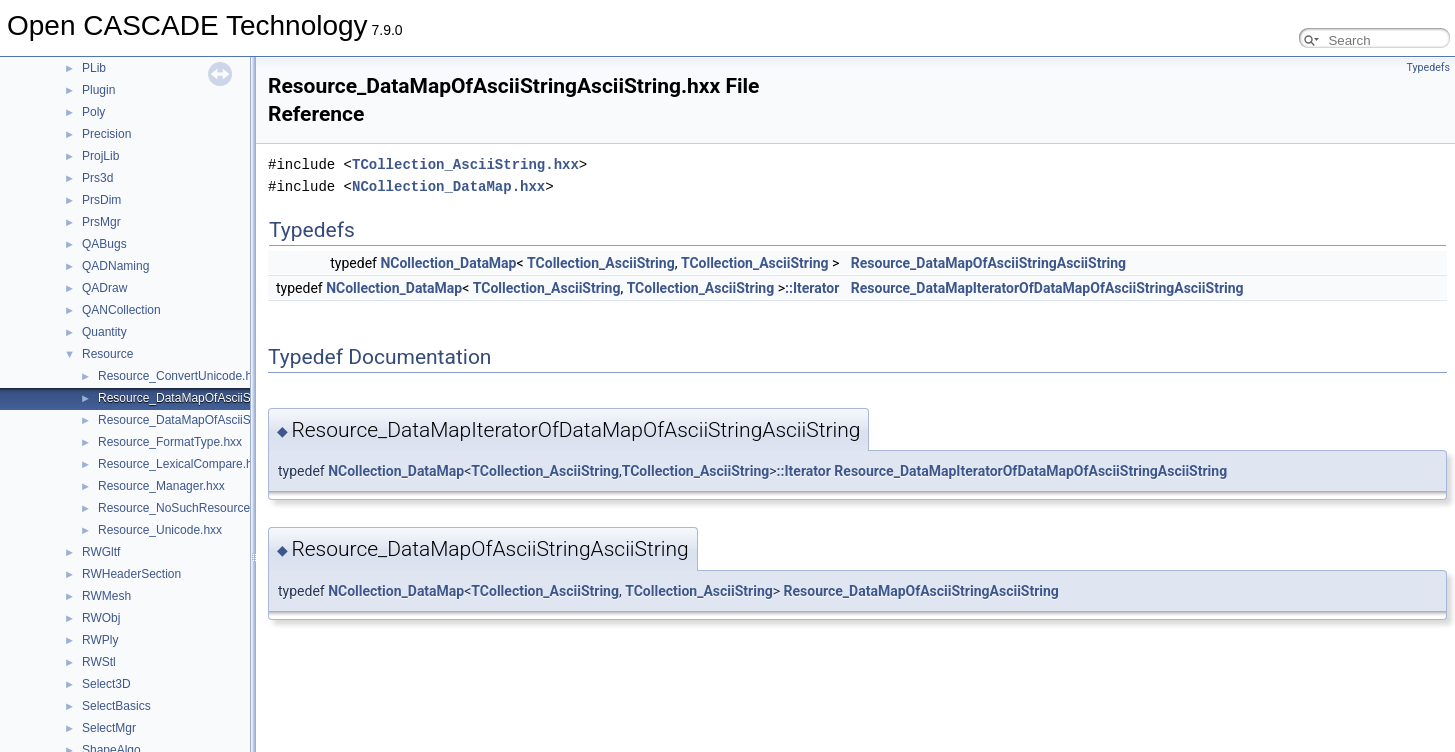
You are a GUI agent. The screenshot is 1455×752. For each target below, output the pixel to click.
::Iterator (812, 288)
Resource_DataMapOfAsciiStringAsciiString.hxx (225, 398)
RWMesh (106, 596)
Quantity (104, 332)
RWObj (101, 618)
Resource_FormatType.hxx (170, 442)
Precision (106, 134)
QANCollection (121, 310)
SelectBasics (116, 706)
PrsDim (101, 200)
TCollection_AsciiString (601, 263)
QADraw (104, 288)
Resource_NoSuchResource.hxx (185, 508)
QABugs (104, 244)
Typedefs (1428, 67)
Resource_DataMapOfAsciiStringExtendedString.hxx (238, 420)
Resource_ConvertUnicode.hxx (181, 376)
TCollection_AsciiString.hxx (465, 164)
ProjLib (100, 156)
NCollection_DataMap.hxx (448, 186)
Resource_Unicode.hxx (160, 530)
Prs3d (97, 178)
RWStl (99, 662)
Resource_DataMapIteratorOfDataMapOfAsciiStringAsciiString (1047, 288)
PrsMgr (101, 222)
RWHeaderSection (131, 574)
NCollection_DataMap (448, 263)
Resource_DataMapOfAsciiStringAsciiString (988, 263)
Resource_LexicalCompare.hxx (181, 464)
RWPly (100, 640)
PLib (94, 68)
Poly (93, 112)
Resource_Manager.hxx (161, 486)
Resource (107, 354)
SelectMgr (109, 728)
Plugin (98, 90)
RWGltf (101, 552)
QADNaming (115, 266)
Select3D (106, 684)
